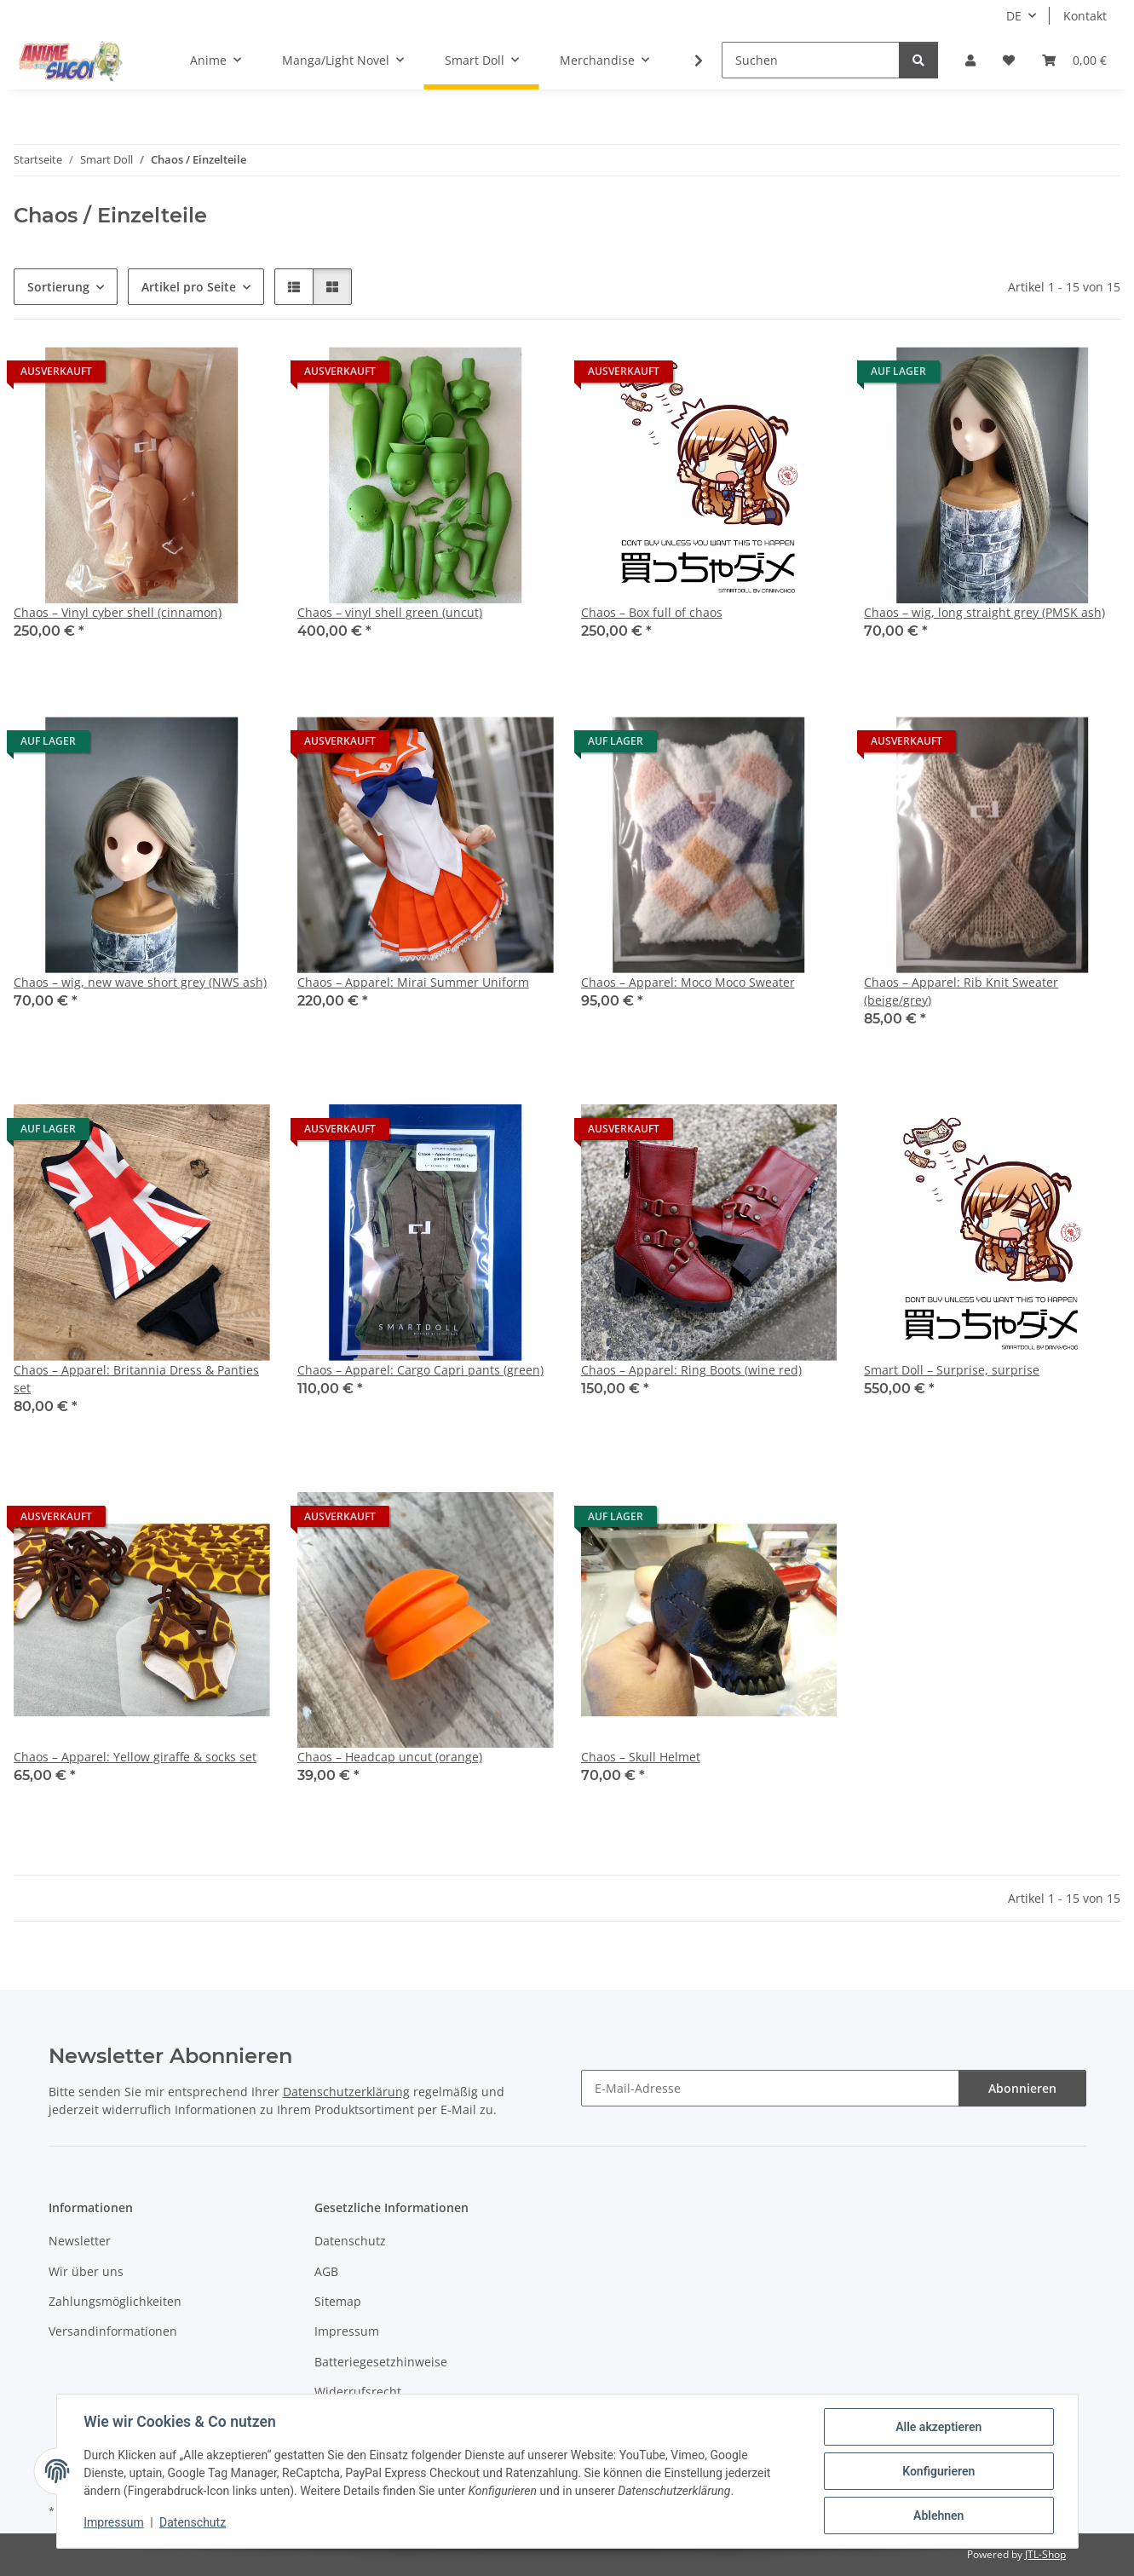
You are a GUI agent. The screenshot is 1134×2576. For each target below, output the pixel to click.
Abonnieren (1022, 2088)
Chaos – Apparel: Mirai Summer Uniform (413, 982)
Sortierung (58, 287)
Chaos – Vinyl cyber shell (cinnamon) (118, 612)
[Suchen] (811, 60)
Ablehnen (938, 2515)
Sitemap (337, 2301)
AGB (326, 2271)
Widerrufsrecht (357, 2391)
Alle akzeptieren (938, 2427)
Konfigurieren (938, 2471)
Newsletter (80, 2241)
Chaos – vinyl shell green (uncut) (389, 612)
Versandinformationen (113, 2331)
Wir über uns (86, 2271)
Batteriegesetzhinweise (380, 2362)
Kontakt (1085, 16)
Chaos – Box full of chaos (651, 612)
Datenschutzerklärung (346, 2091)
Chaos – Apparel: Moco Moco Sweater (688, 982)
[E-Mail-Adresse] (770, 2088)
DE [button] (1014, 16)
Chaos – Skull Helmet (640, 1757)
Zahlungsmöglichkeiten (115, 2301)
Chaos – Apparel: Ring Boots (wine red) (691, 1370)
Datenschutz (192, 2523)
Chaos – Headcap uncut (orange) (389, 1757)
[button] (970, 60)
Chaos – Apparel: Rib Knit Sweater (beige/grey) (961, 991)
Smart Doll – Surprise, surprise (951, 1370)
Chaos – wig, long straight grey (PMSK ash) (984, 612)
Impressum (114, 2523)
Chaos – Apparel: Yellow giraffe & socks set (135, 1757)
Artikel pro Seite (188, 287)
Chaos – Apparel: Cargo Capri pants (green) (420, 1370)
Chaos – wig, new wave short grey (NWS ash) (140, 982)
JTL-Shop (1045, 2554)
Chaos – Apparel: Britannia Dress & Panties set (136, 1379)
